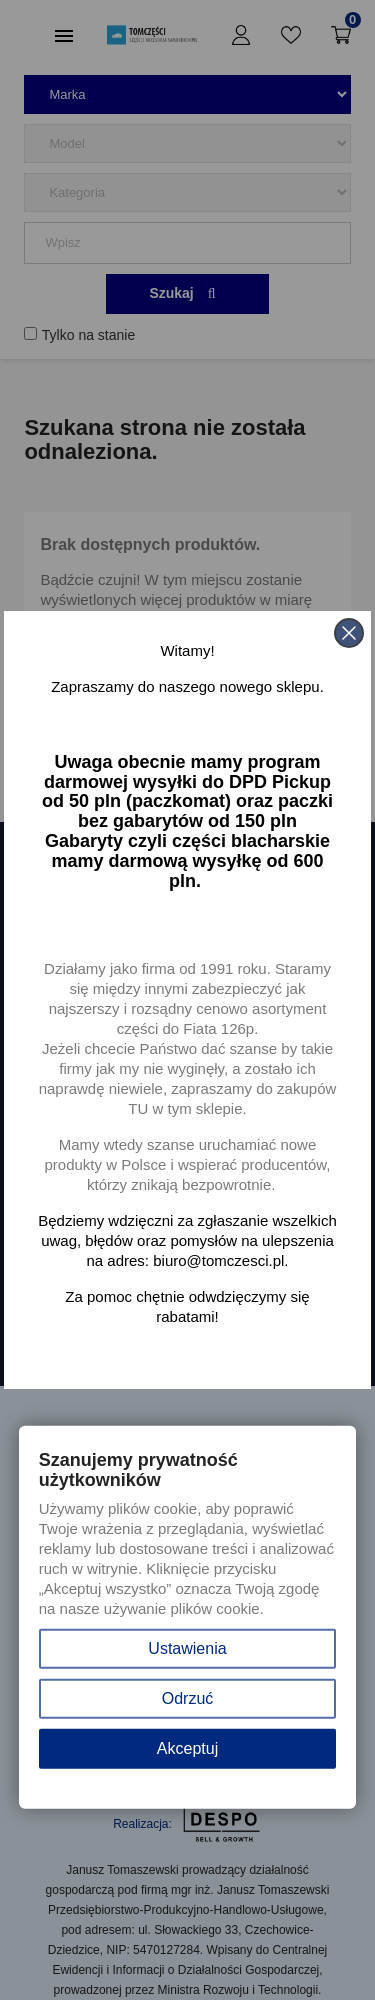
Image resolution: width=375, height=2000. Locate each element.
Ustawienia (187, 1648)
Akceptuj (187, 1748)
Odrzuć (188, 1698)
